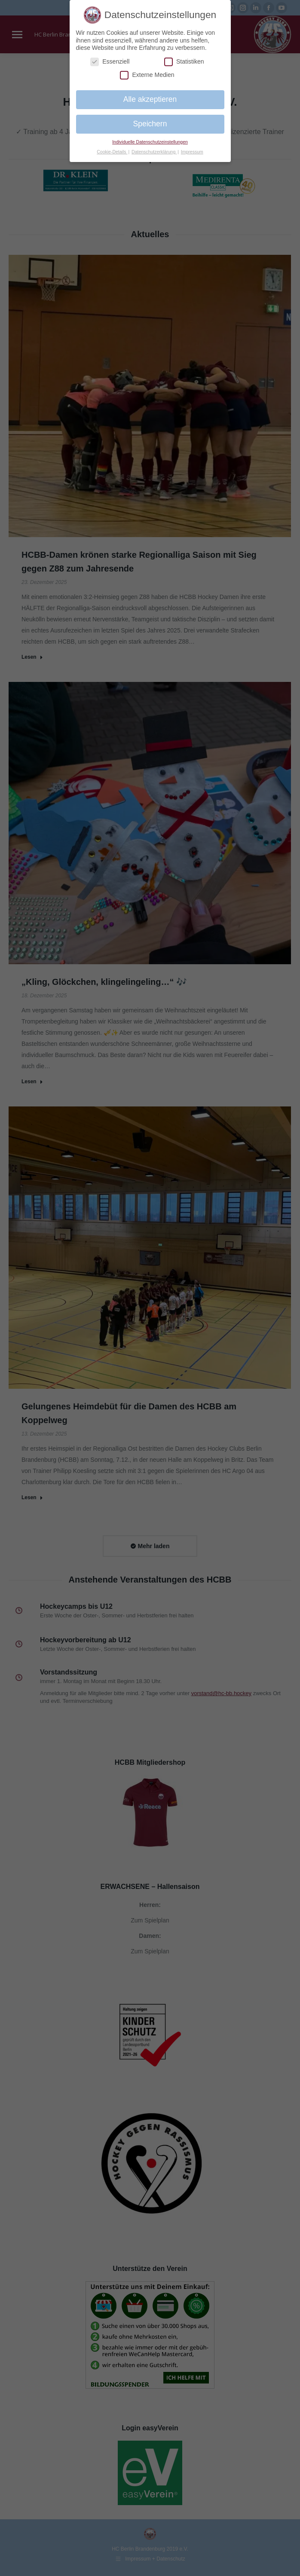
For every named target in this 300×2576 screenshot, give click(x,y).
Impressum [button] (192, 151)
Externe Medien (147, 75)
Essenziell (109, 62)
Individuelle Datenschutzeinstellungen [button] (150, 141)
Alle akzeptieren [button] (150, 99)
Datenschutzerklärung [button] (154, 151)
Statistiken (184, 62)
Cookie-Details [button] (112, 151)
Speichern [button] (150, 123)
